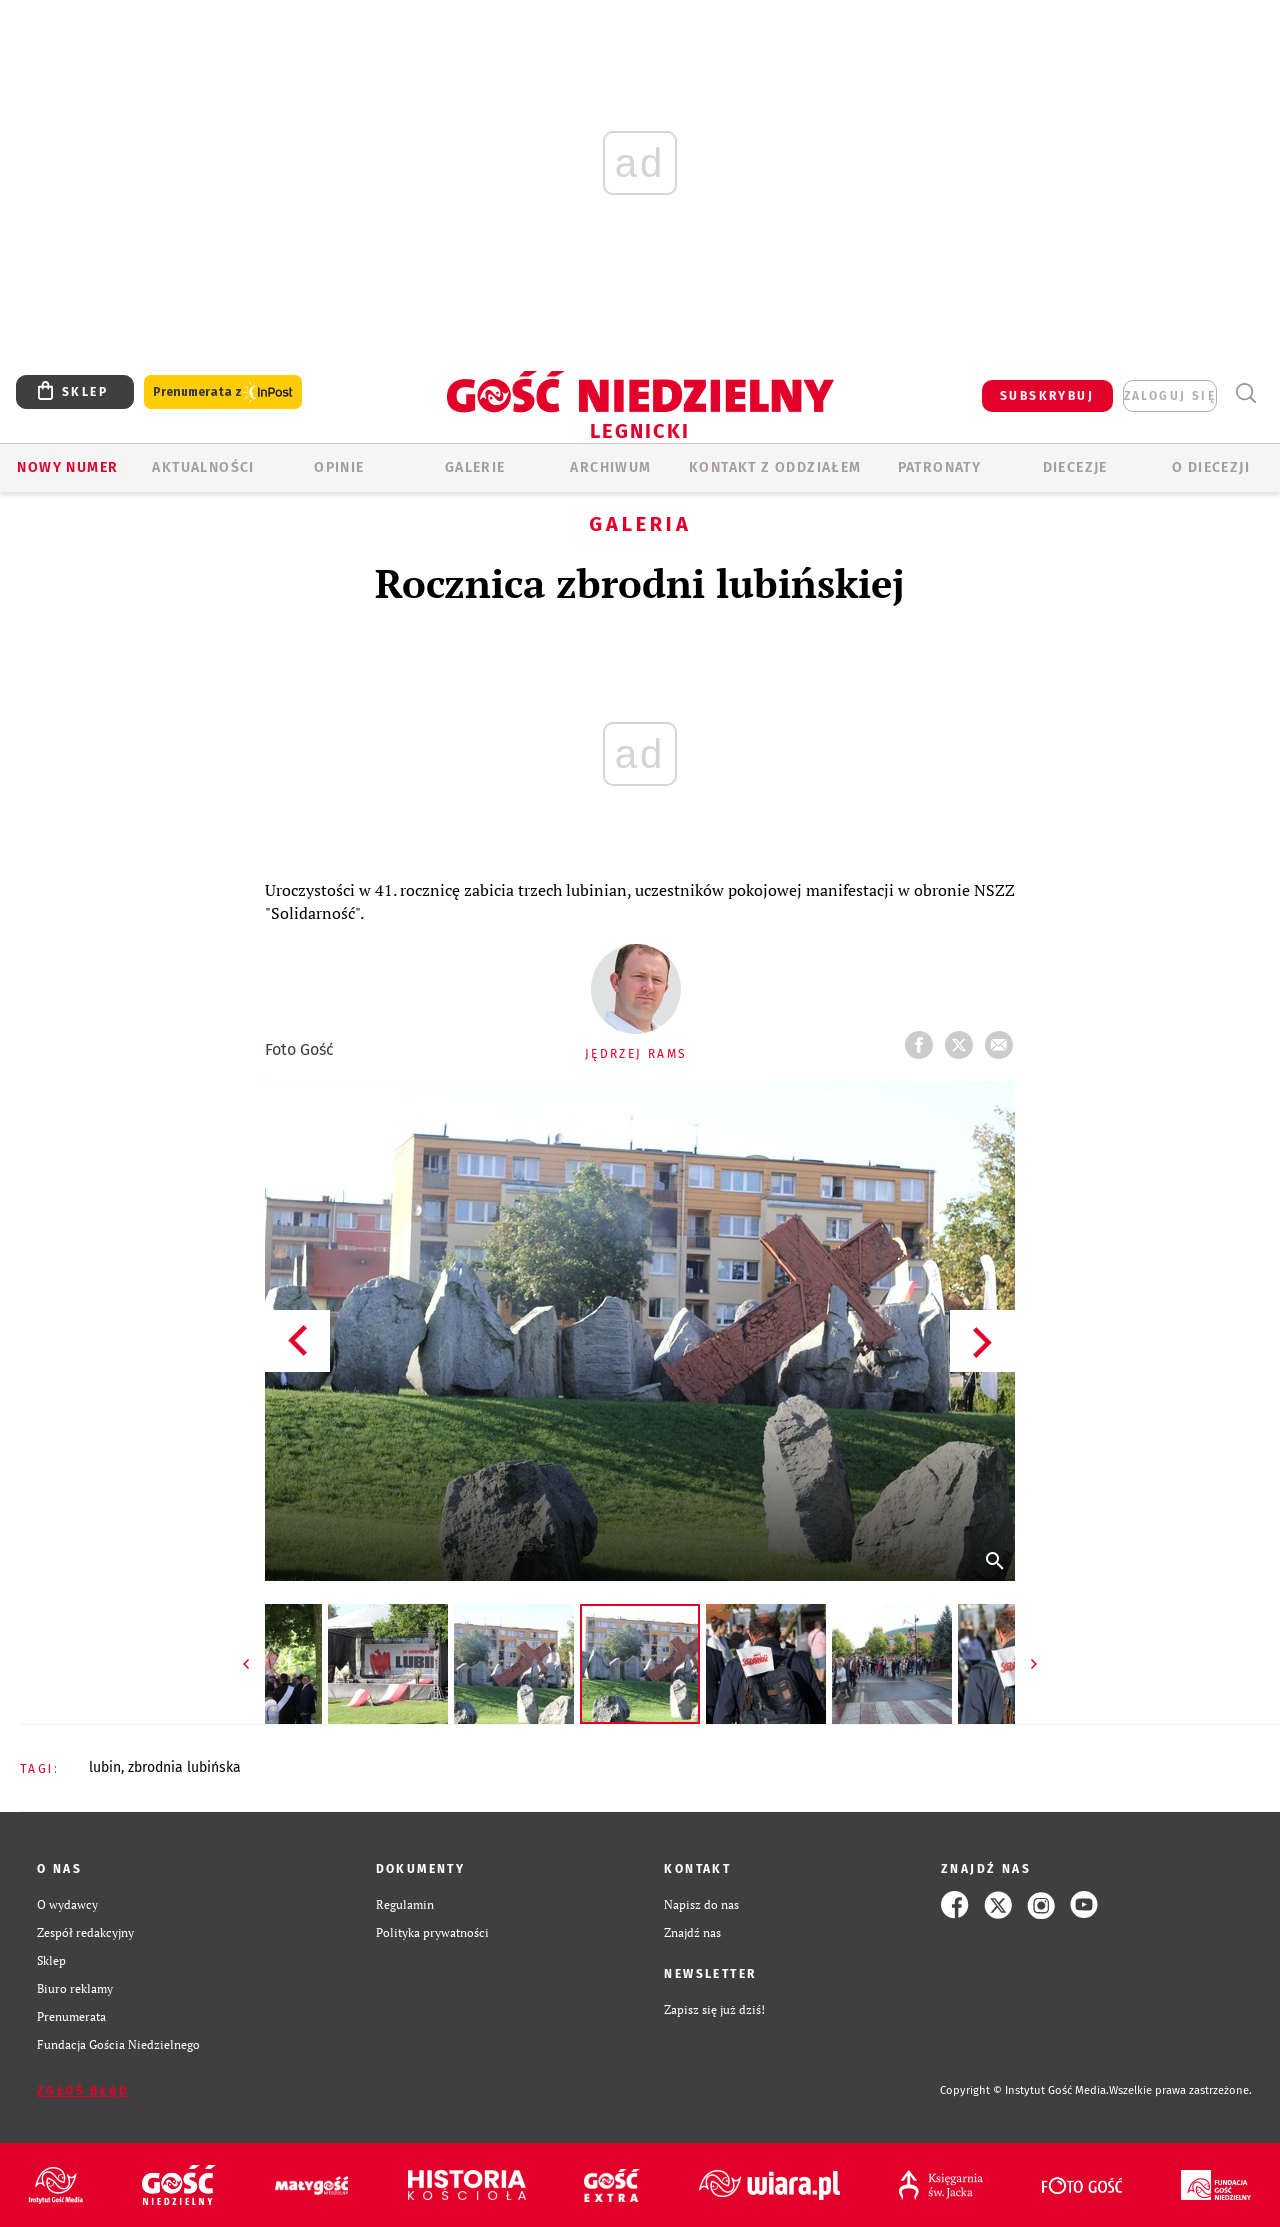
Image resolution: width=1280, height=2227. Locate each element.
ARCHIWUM (610, 467)
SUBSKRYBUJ (1047, 396)
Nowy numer (67, 467)
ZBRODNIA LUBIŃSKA (184, 1767)
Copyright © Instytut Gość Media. (1024, 2090)
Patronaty (940, 467)
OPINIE (339, 467)
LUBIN (105, 1767)
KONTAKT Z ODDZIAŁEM (775, 467)
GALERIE (475, 467)
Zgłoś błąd (83, 2091)
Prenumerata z (223, 392)
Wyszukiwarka (1245, 393)
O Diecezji (1211, 467)
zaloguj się (1170, 396)
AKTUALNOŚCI (203, 467)
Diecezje (1075, 467)
